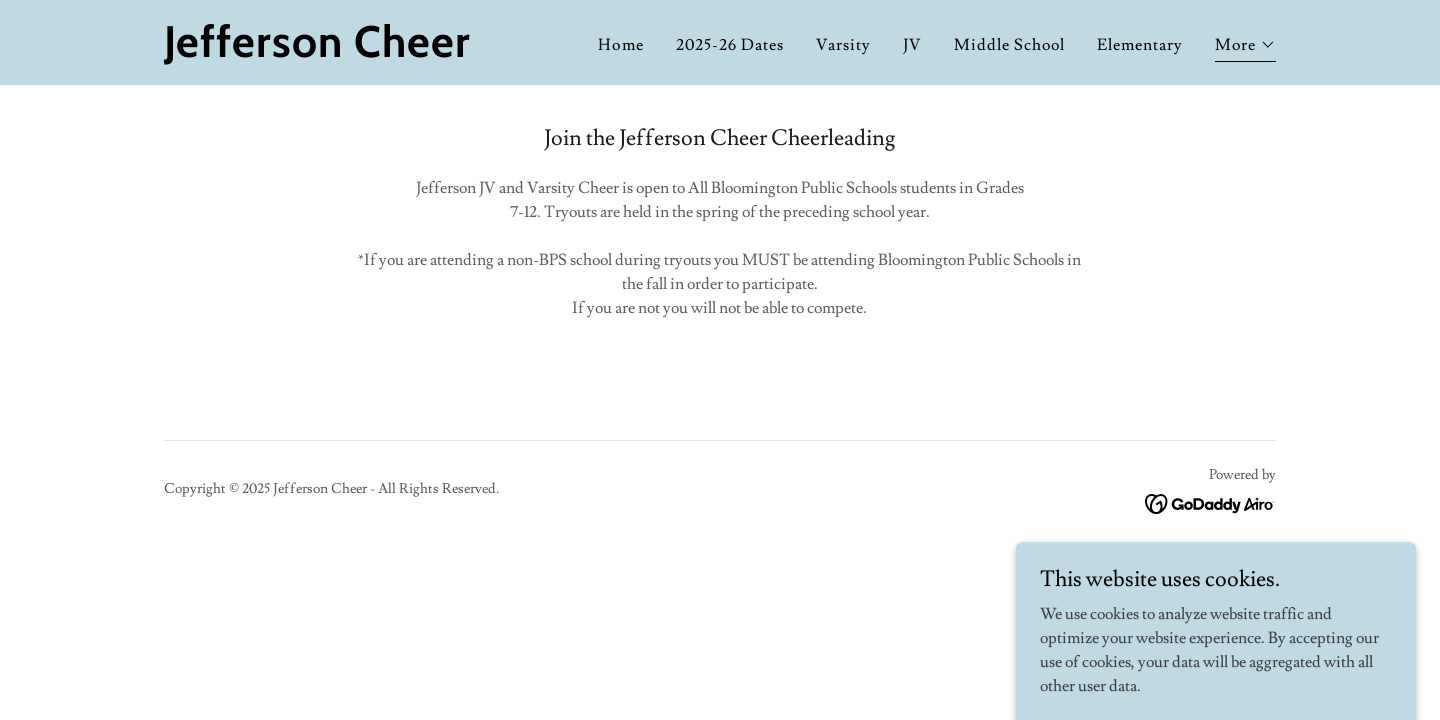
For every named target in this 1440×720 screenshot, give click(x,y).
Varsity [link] (843, 45)
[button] (1245, 47)
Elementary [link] (1140, 45)
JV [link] (912, 45)
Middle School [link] (1009, 45)
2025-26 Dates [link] (730, 45)
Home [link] (620, 45)
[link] (358, 52)
